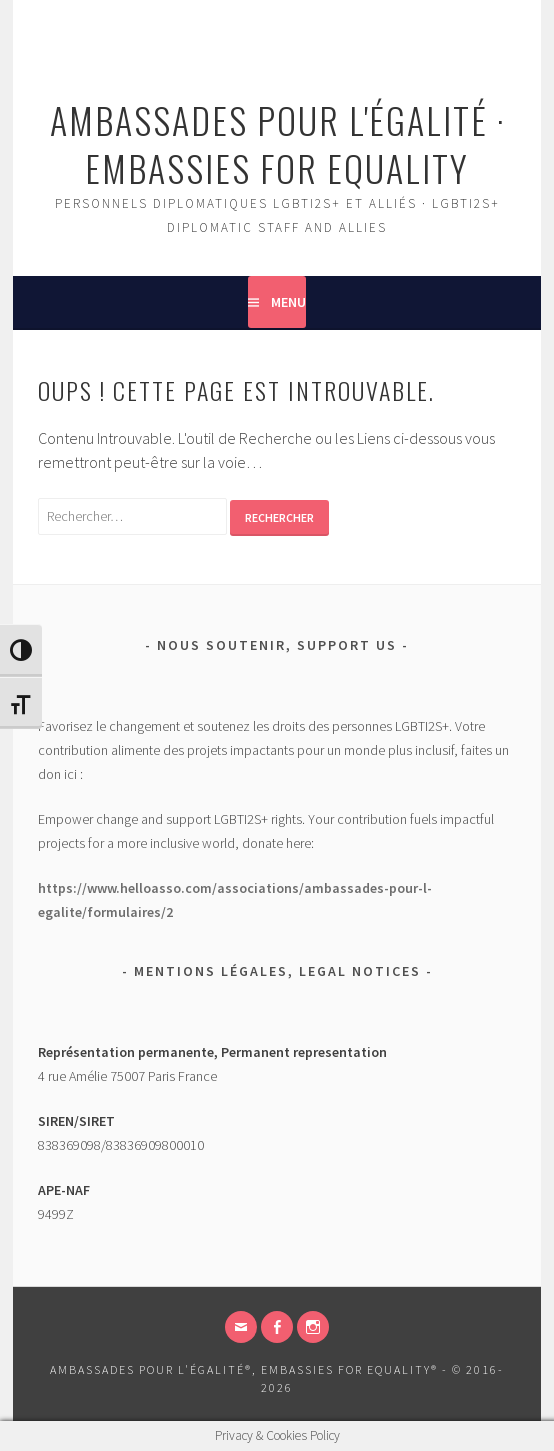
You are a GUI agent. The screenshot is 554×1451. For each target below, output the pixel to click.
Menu (288, 302)
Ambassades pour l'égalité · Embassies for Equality (277, 143)
